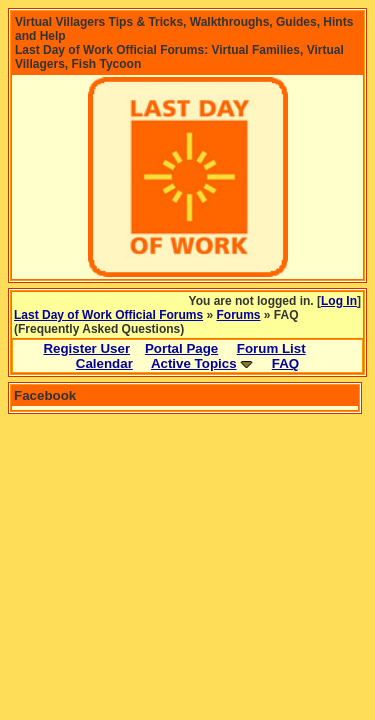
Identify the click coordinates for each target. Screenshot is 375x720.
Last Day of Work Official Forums (108, 315)
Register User (86, 348)
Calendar (104, 363)
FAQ (285, 363)
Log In (339, 301)
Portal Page (181, 348)
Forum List (271, 348)
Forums (239, 315)
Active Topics (194, 363)
